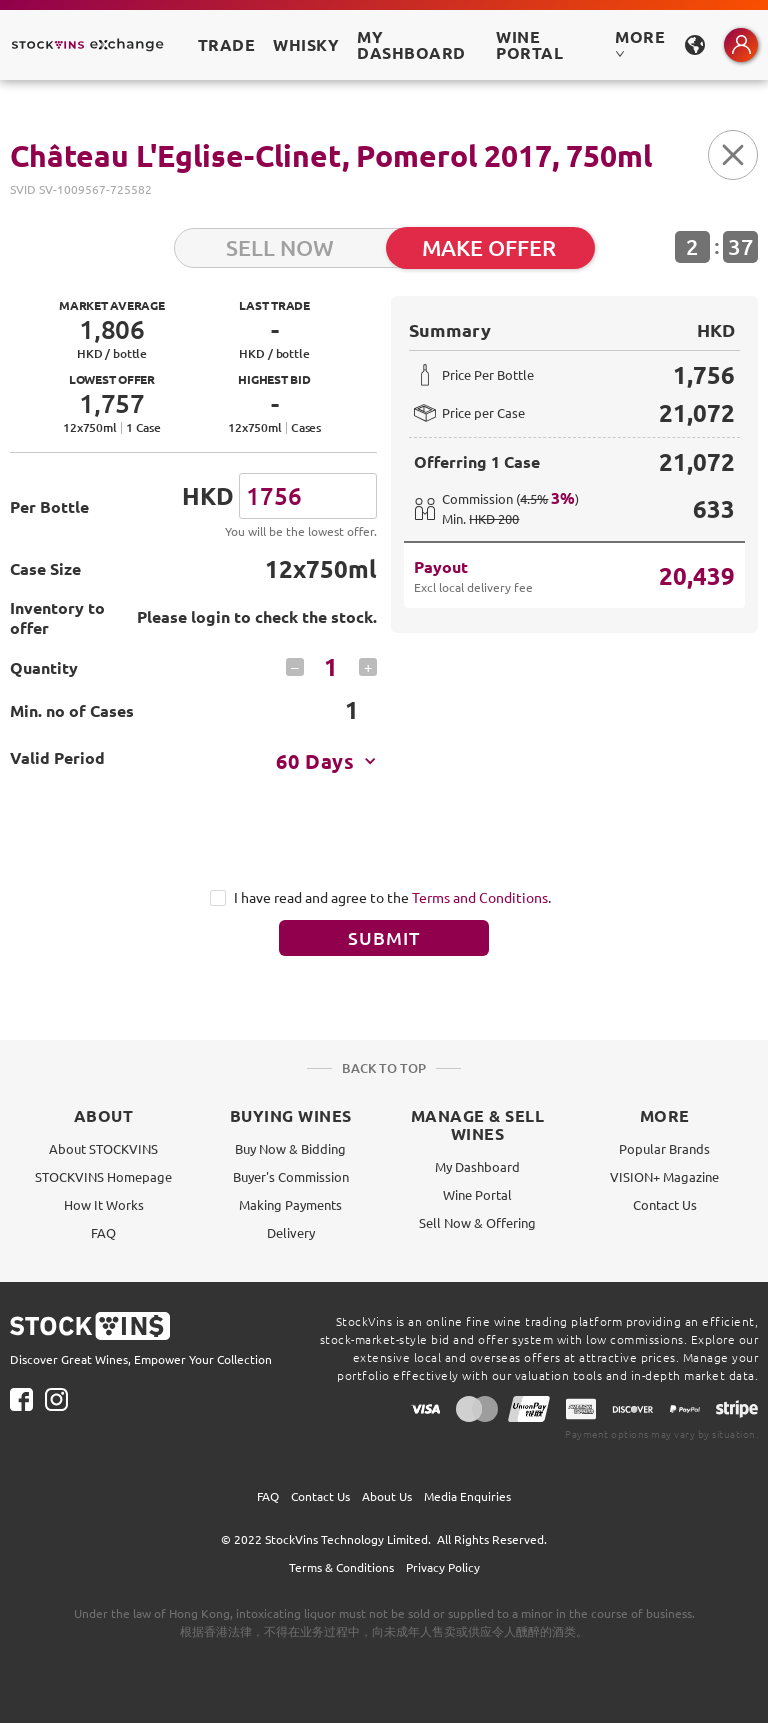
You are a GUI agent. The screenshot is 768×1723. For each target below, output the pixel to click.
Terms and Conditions (480, 897)
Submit (384, 937)
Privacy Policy (443, 1567)
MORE (640, 42)
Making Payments (290, 1204)
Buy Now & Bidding (290, 1148)
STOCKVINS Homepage (103, 1176)
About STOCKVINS (103, 1148)
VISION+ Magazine (664, 1176)
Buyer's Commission (291, 1176)
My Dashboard (477, 1166)
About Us (387, 1496)
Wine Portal (529, 44)
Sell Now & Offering (477, 1222)
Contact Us (665, 1204)
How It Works (104, 1204)
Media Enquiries (467, 1496)
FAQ (103, 1232)
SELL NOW (280, 247)
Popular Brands (664, 1148)
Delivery (291, 1232)
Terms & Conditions (341, 1567)
